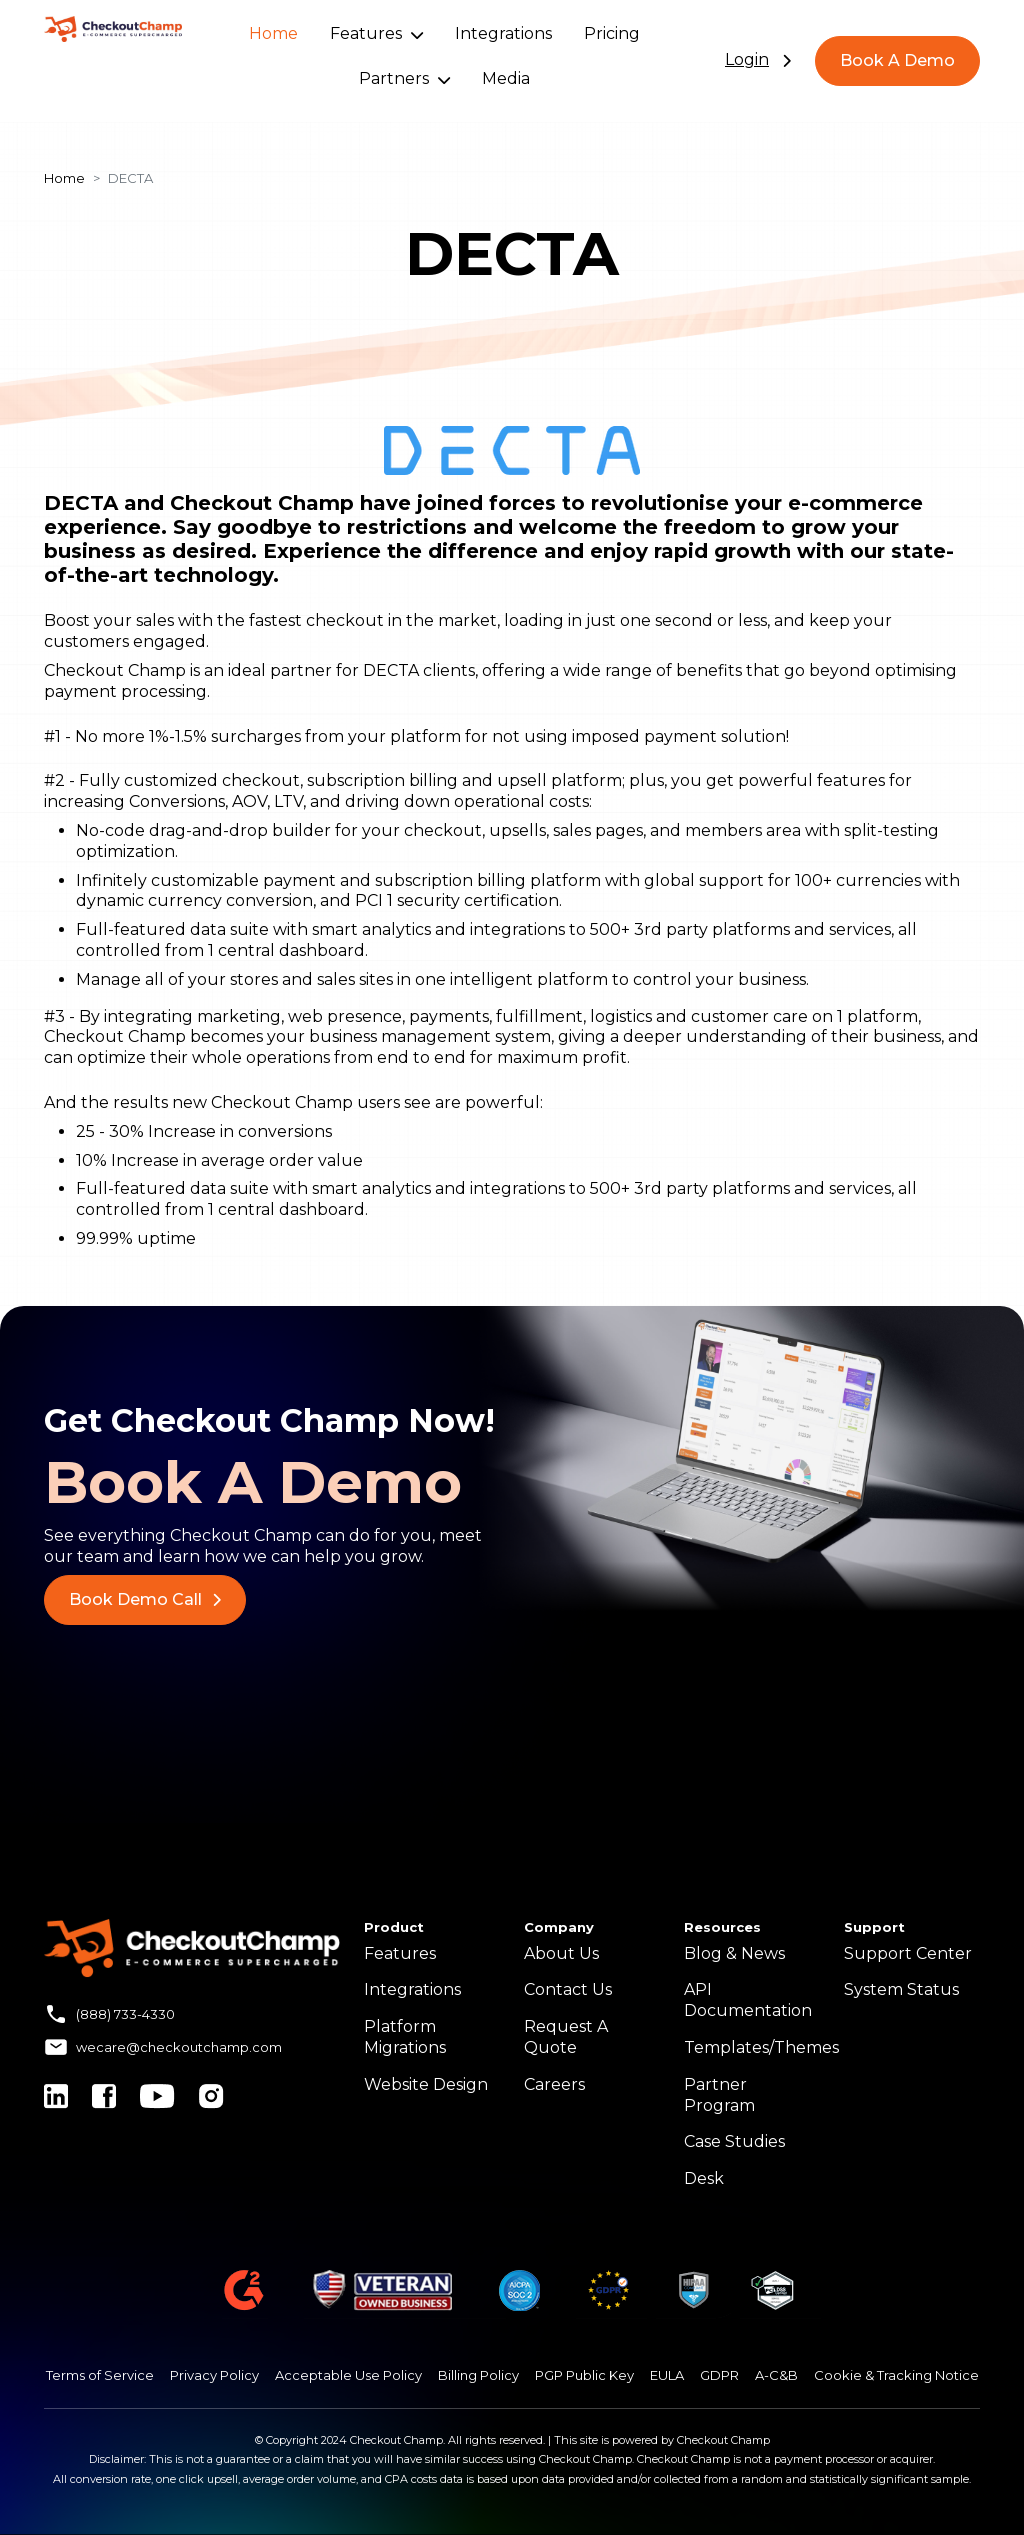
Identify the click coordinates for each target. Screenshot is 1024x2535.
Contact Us (568, 1989)
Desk (704, 2178)
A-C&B (776, 2375)
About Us (561, 1953)
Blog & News (734, 1953)
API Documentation (748, 2000)
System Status (901, 1989)
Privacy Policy (214, 2375)
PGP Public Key (584, 2375)
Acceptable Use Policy (348, 2375)
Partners (404, 78)
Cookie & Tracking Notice (896, 2375)
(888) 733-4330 (125, 2014)
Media (506, 78)
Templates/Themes (761, 2047)
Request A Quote (566, 2037)
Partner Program (719, 2095)
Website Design (426, 2084)
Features (376, 33)
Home (273, 33)
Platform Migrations (405, 2037)
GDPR (719, 2375)
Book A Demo (897, 60)
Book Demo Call (145, 1599)
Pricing (612, 33)
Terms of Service (100, 2375)
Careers (554, 2084)
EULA (667, 2375)
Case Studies (734, 2141)
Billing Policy (478, 2375)
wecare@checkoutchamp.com (179, 2047)
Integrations (503, 33)
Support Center (908, 1953)
